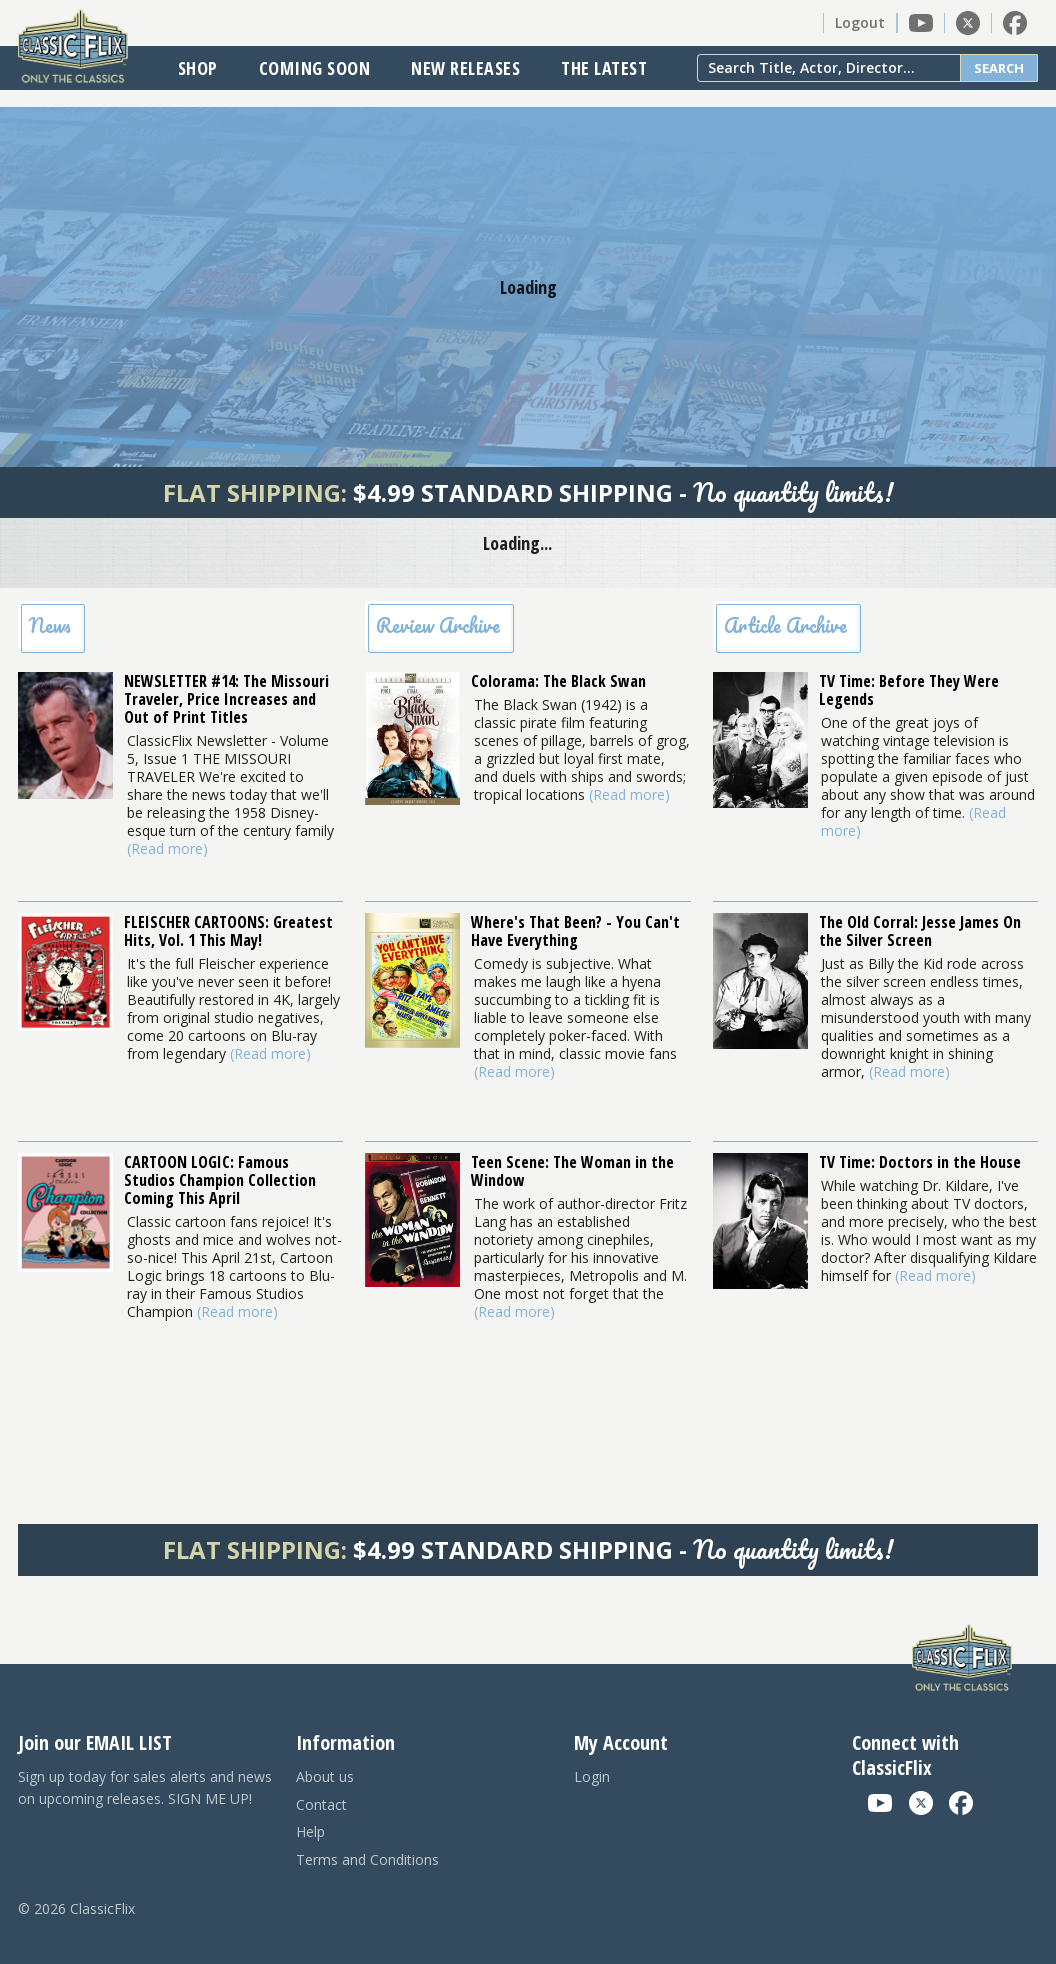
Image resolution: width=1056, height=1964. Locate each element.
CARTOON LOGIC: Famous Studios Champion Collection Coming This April (220, 1180)
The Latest (604, 68)
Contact (321, 1804)
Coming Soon (315, 68)
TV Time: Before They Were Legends (909, 690)
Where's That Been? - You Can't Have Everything (575, 931)
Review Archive (438, 625)
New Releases (465, 68)
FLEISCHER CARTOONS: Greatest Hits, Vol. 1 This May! (228, 931)
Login (592, 1776)
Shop (198, 68)
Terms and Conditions (367, 1859)
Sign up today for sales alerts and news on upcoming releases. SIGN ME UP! (145, 1787)
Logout (860, 22)
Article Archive (785, 625)
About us (325, 1776)
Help (310, 1831)
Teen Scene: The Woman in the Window (572, 1171)
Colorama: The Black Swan (558, 681)
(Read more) (167, 848)
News (50, 625)
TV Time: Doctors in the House (920, 1162)
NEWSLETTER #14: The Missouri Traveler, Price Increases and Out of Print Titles (226, 699)
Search (999, 68)
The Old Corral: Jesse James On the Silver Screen (920, 931)
